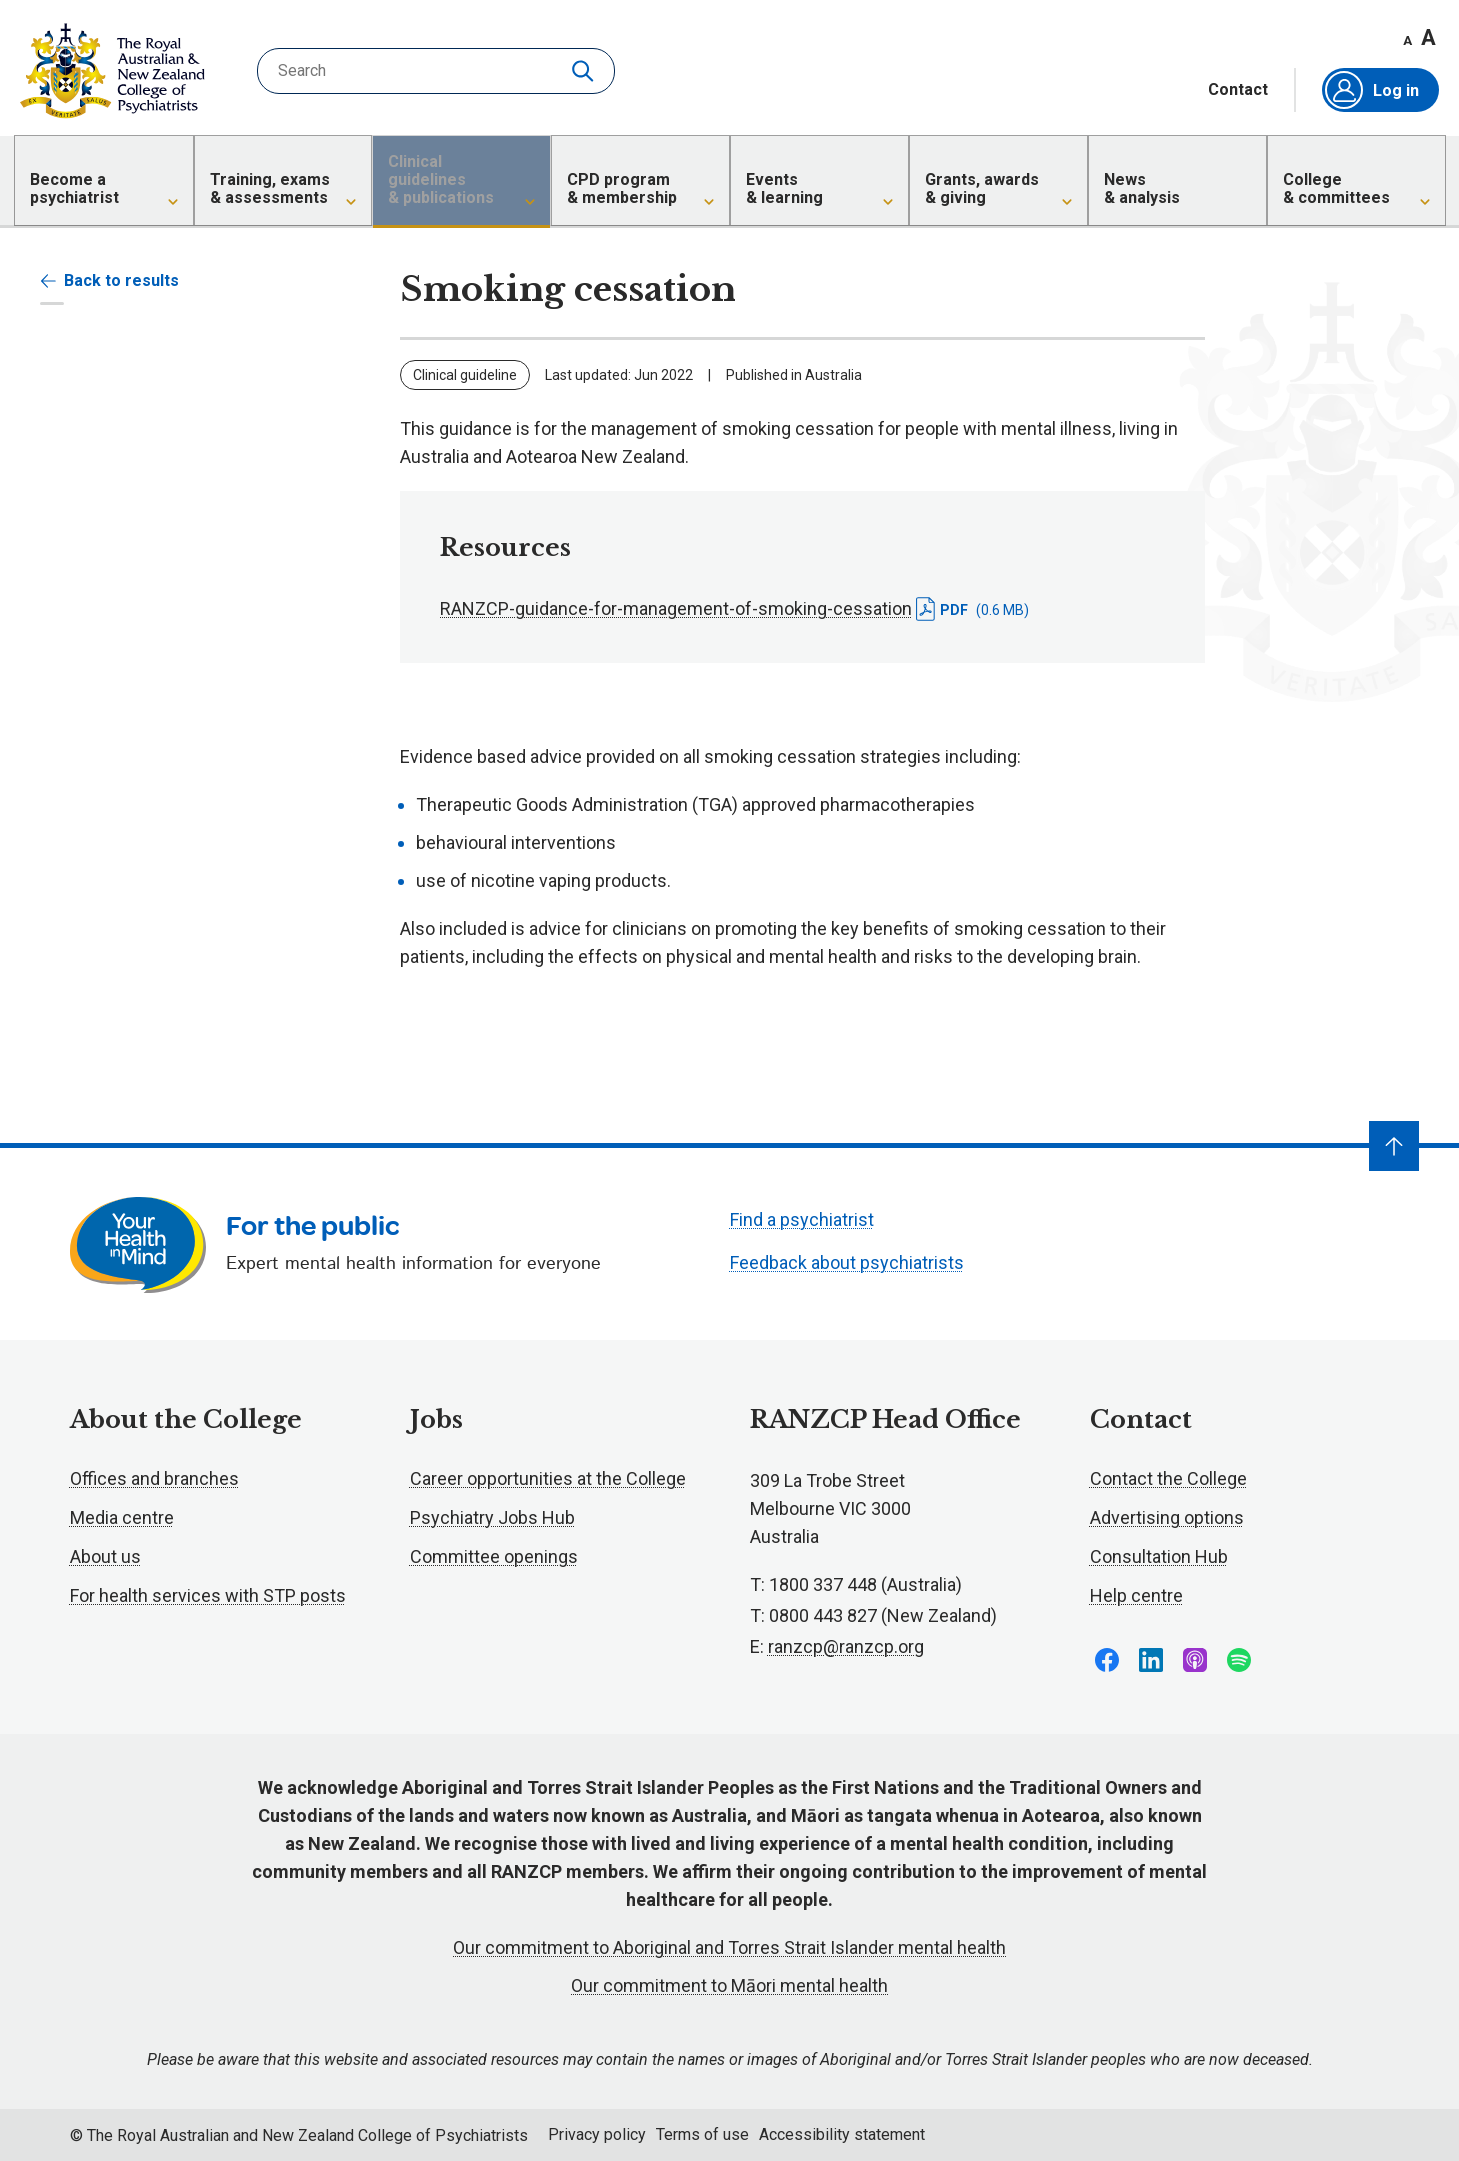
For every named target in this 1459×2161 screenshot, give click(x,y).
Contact (1238, 90)
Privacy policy (597, 2134)
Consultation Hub (1159, 1556)
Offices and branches (154, 1478)
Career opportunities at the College (548, 1478)
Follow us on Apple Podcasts (1195, 1660)
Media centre (122, 1517)
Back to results (109, 280)
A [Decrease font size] (1407, 40)
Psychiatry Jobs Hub (492, 1517)
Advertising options (1167, 1517)
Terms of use (702, 2134)
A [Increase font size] (1428, 37)
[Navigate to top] (1394, 1146)
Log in (1372, 90)
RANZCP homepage (112, 71)
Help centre (1136, 1595)
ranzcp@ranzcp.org (846, 1646)
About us (105, 1556)
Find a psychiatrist (802, 1219)
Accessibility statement (842, 2134)
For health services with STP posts (208, 1595)
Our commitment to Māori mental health (729, 1985)
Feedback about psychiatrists (847, 1262)
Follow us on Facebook (1107, 1660)
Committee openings (494, 1556)
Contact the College (1168, 1478)
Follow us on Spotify (1239, 1660)
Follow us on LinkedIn (1151, 1660)
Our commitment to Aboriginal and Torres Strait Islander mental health (729, 1947)
